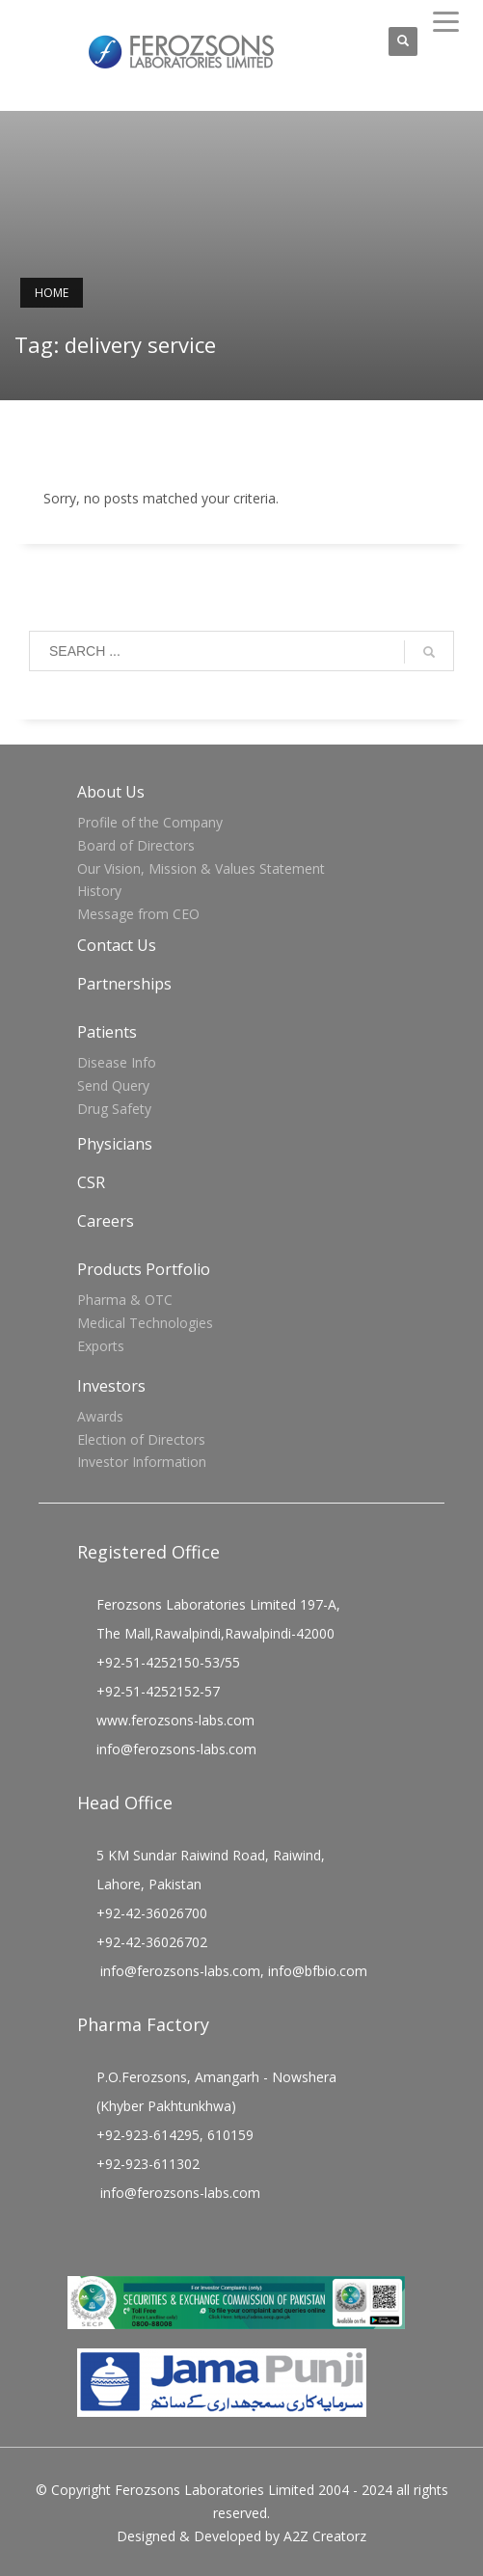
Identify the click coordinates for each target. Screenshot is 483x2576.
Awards (100, 1416)
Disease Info (116, 1062)
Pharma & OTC (125, 1299)
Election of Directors (141, 1439)
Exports (100, 1346)
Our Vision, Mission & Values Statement (201, 868)
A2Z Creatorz (324, 2536)
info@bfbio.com (317, 1971)
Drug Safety (114, 1108)
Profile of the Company (150, 822)
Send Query (113, 1085)
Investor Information (141, 1461)
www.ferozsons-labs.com (175, 1720)
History (99, 890)
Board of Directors (136, 845)
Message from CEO (138, 914)
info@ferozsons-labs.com (176, 1749)
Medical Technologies (145, 1323)
